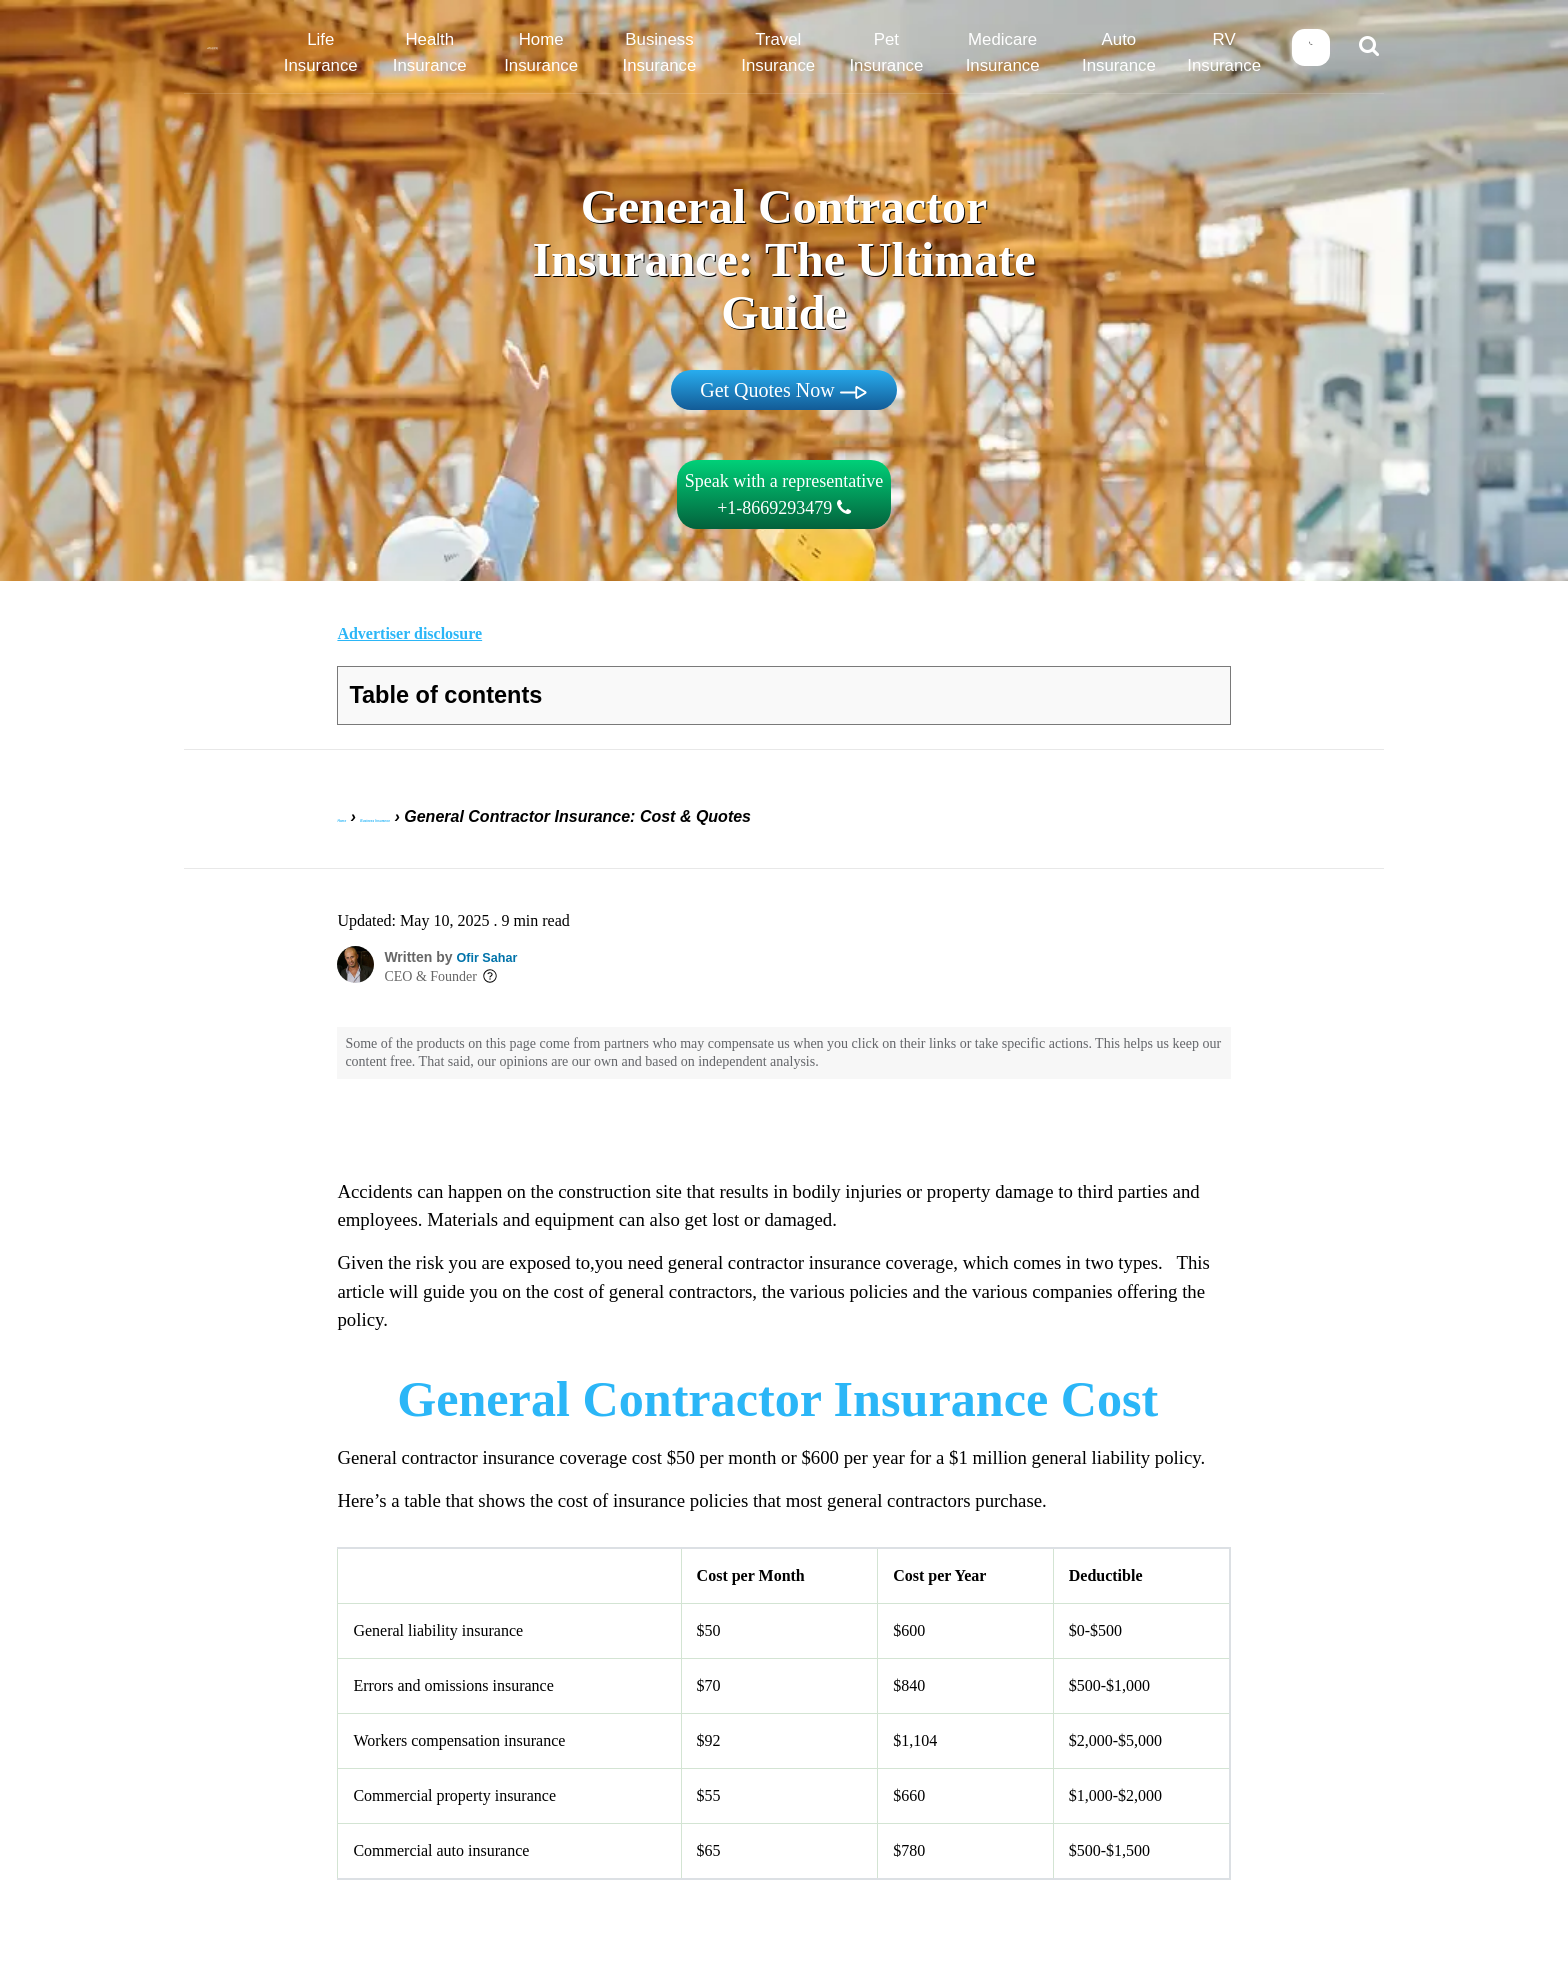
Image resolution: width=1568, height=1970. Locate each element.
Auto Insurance (1114, 53)
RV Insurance (1223, 53)
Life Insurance (354, 53)
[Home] (219, 49)
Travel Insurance (788, 53)
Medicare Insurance (1006, 53)
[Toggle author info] (490, 964)
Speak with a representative (784, 494)
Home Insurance (571, 53)
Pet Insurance (897, 53)
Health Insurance (463, 53)
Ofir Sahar (490, 944)
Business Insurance (680, 53)
